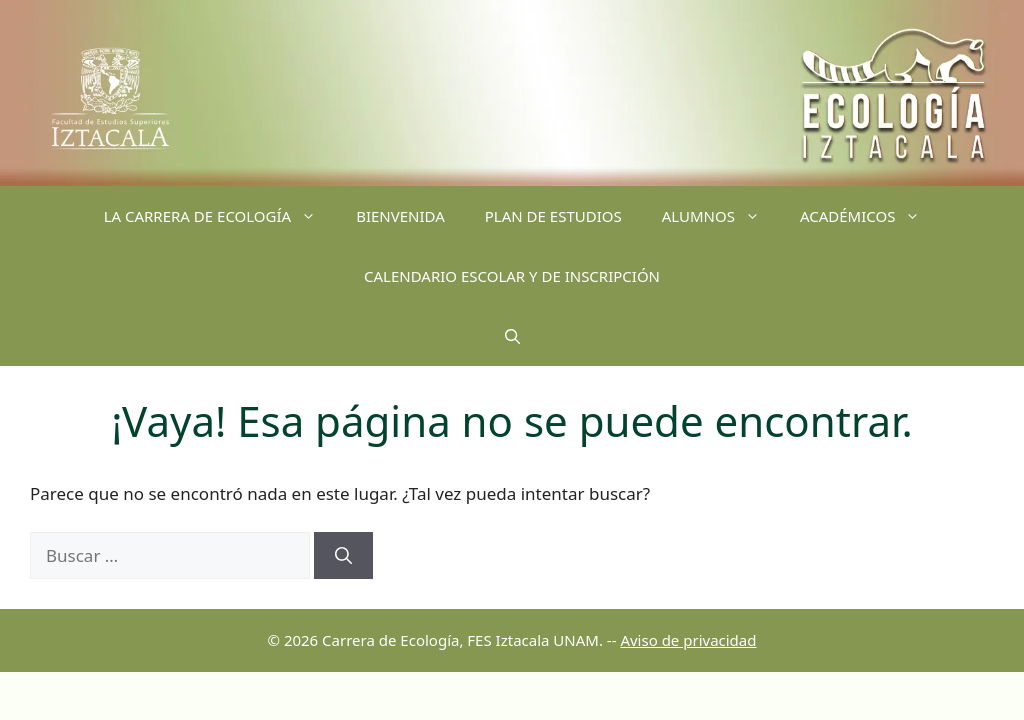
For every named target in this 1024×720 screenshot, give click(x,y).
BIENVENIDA (400, 216)
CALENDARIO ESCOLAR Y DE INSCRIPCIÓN (512, 276)
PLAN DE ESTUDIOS (553, 216)
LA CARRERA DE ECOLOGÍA (220, 216)
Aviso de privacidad (688, 640)
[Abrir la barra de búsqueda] (512, 336)
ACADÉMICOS (870, 216)
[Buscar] (343, 556)
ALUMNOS (721, 216)
